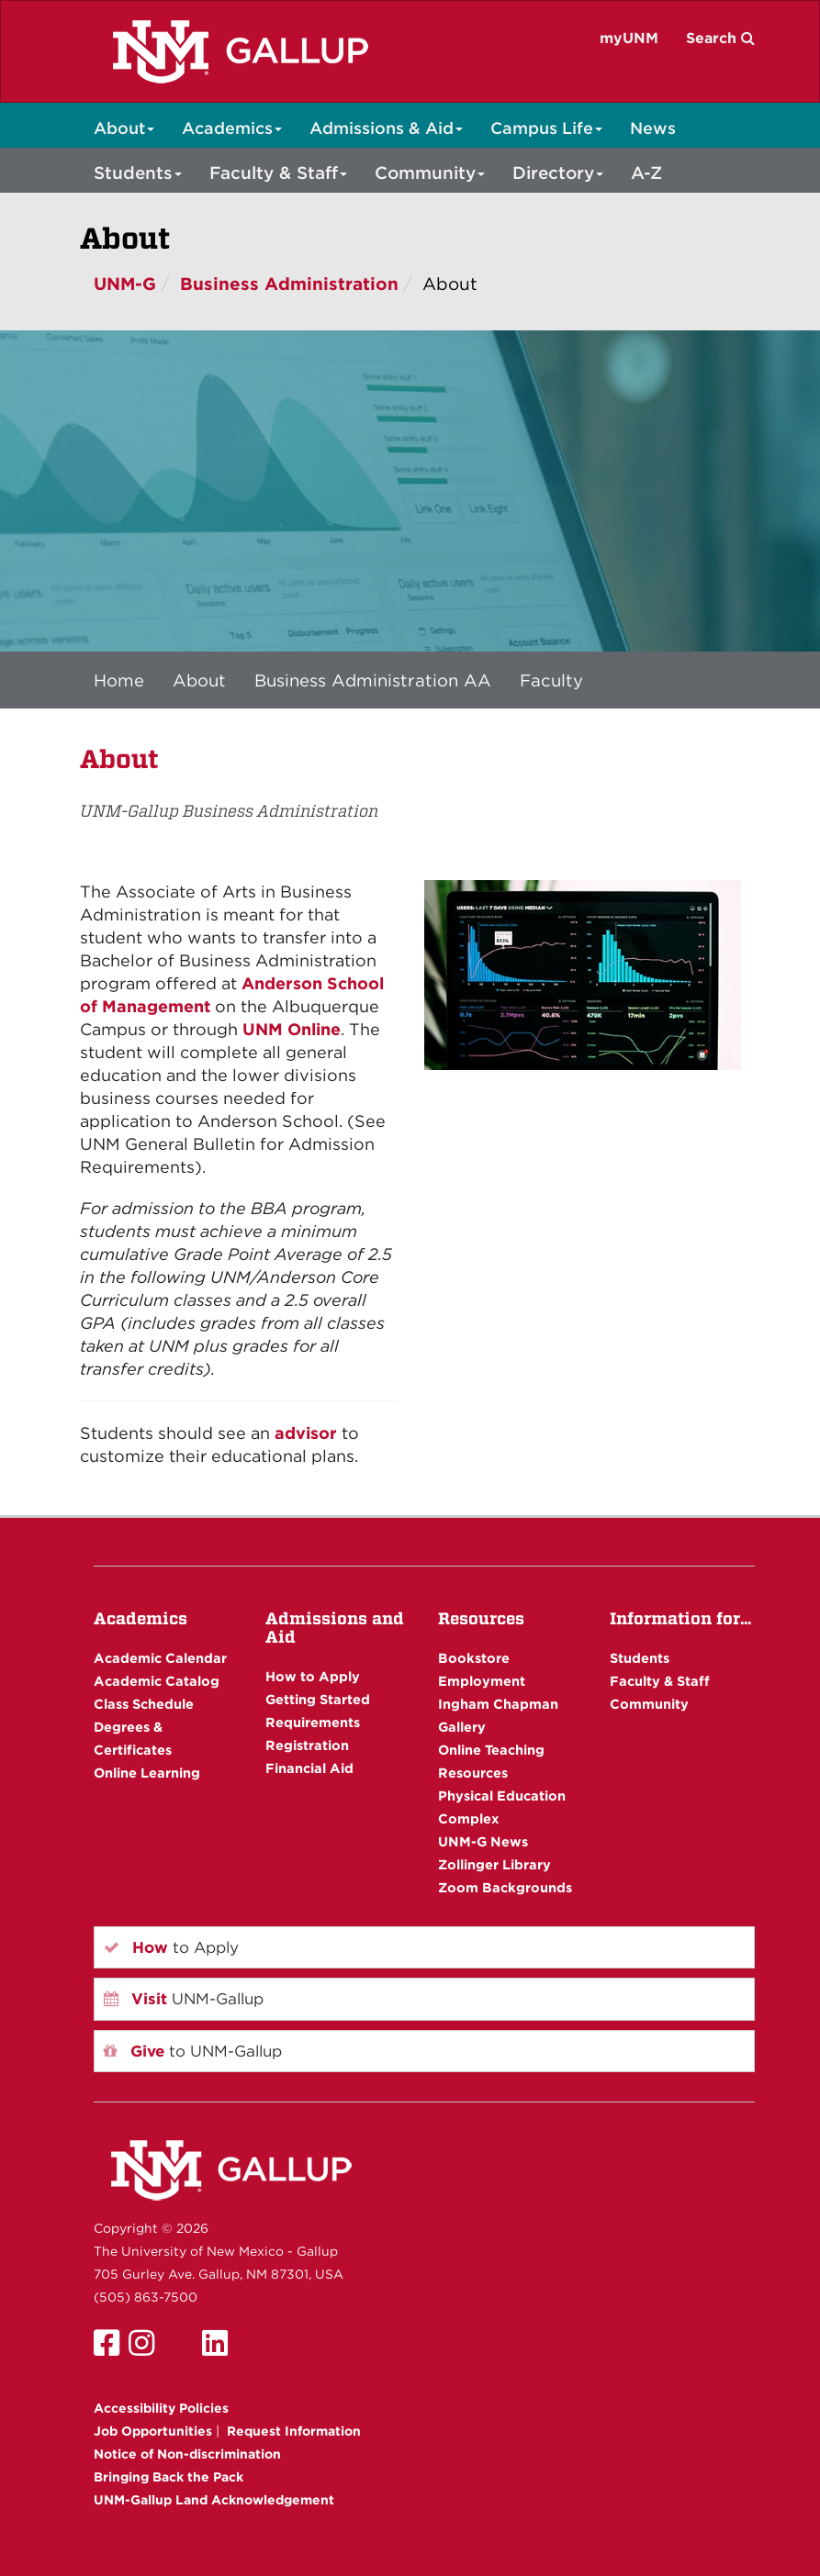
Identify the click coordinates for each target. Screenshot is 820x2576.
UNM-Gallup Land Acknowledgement (214, 2499)
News (653, 128)
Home (119, 680)
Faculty (551, 680)
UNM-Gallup (184, 1999)
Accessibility (161, 2408)
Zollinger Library (494, 1864)
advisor (306, 1433)
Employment (481, 1681)
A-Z (646, 173)
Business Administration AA (372, 680)
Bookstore (474, 1658)
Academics (232, 128)
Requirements (312, 1722)
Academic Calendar (160, 1658)
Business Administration (289, 284)
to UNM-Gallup (193, 2051)
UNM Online (291, 1029)
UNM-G (125, 284)
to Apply (171, 1947)
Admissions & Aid (386, 128)
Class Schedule (144, 1704)
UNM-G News (483, 1841)
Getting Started (317, 1699)
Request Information (294, 2431)
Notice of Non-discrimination (187, 2454)
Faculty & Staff (278, 173)
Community (430, 173)
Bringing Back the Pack (168, 2477)
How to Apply (312, 1676)
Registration (307, 1745)
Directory (557, 173)
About (124, 128)
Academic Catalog (156, 1681)
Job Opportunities (153, 2431)
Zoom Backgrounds (505, 1887)
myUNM (629, 38)
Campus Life (546, 128)
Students (138, 173)
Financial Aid (309, 1768)
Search (720, 38)
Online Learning (147, 1772)
